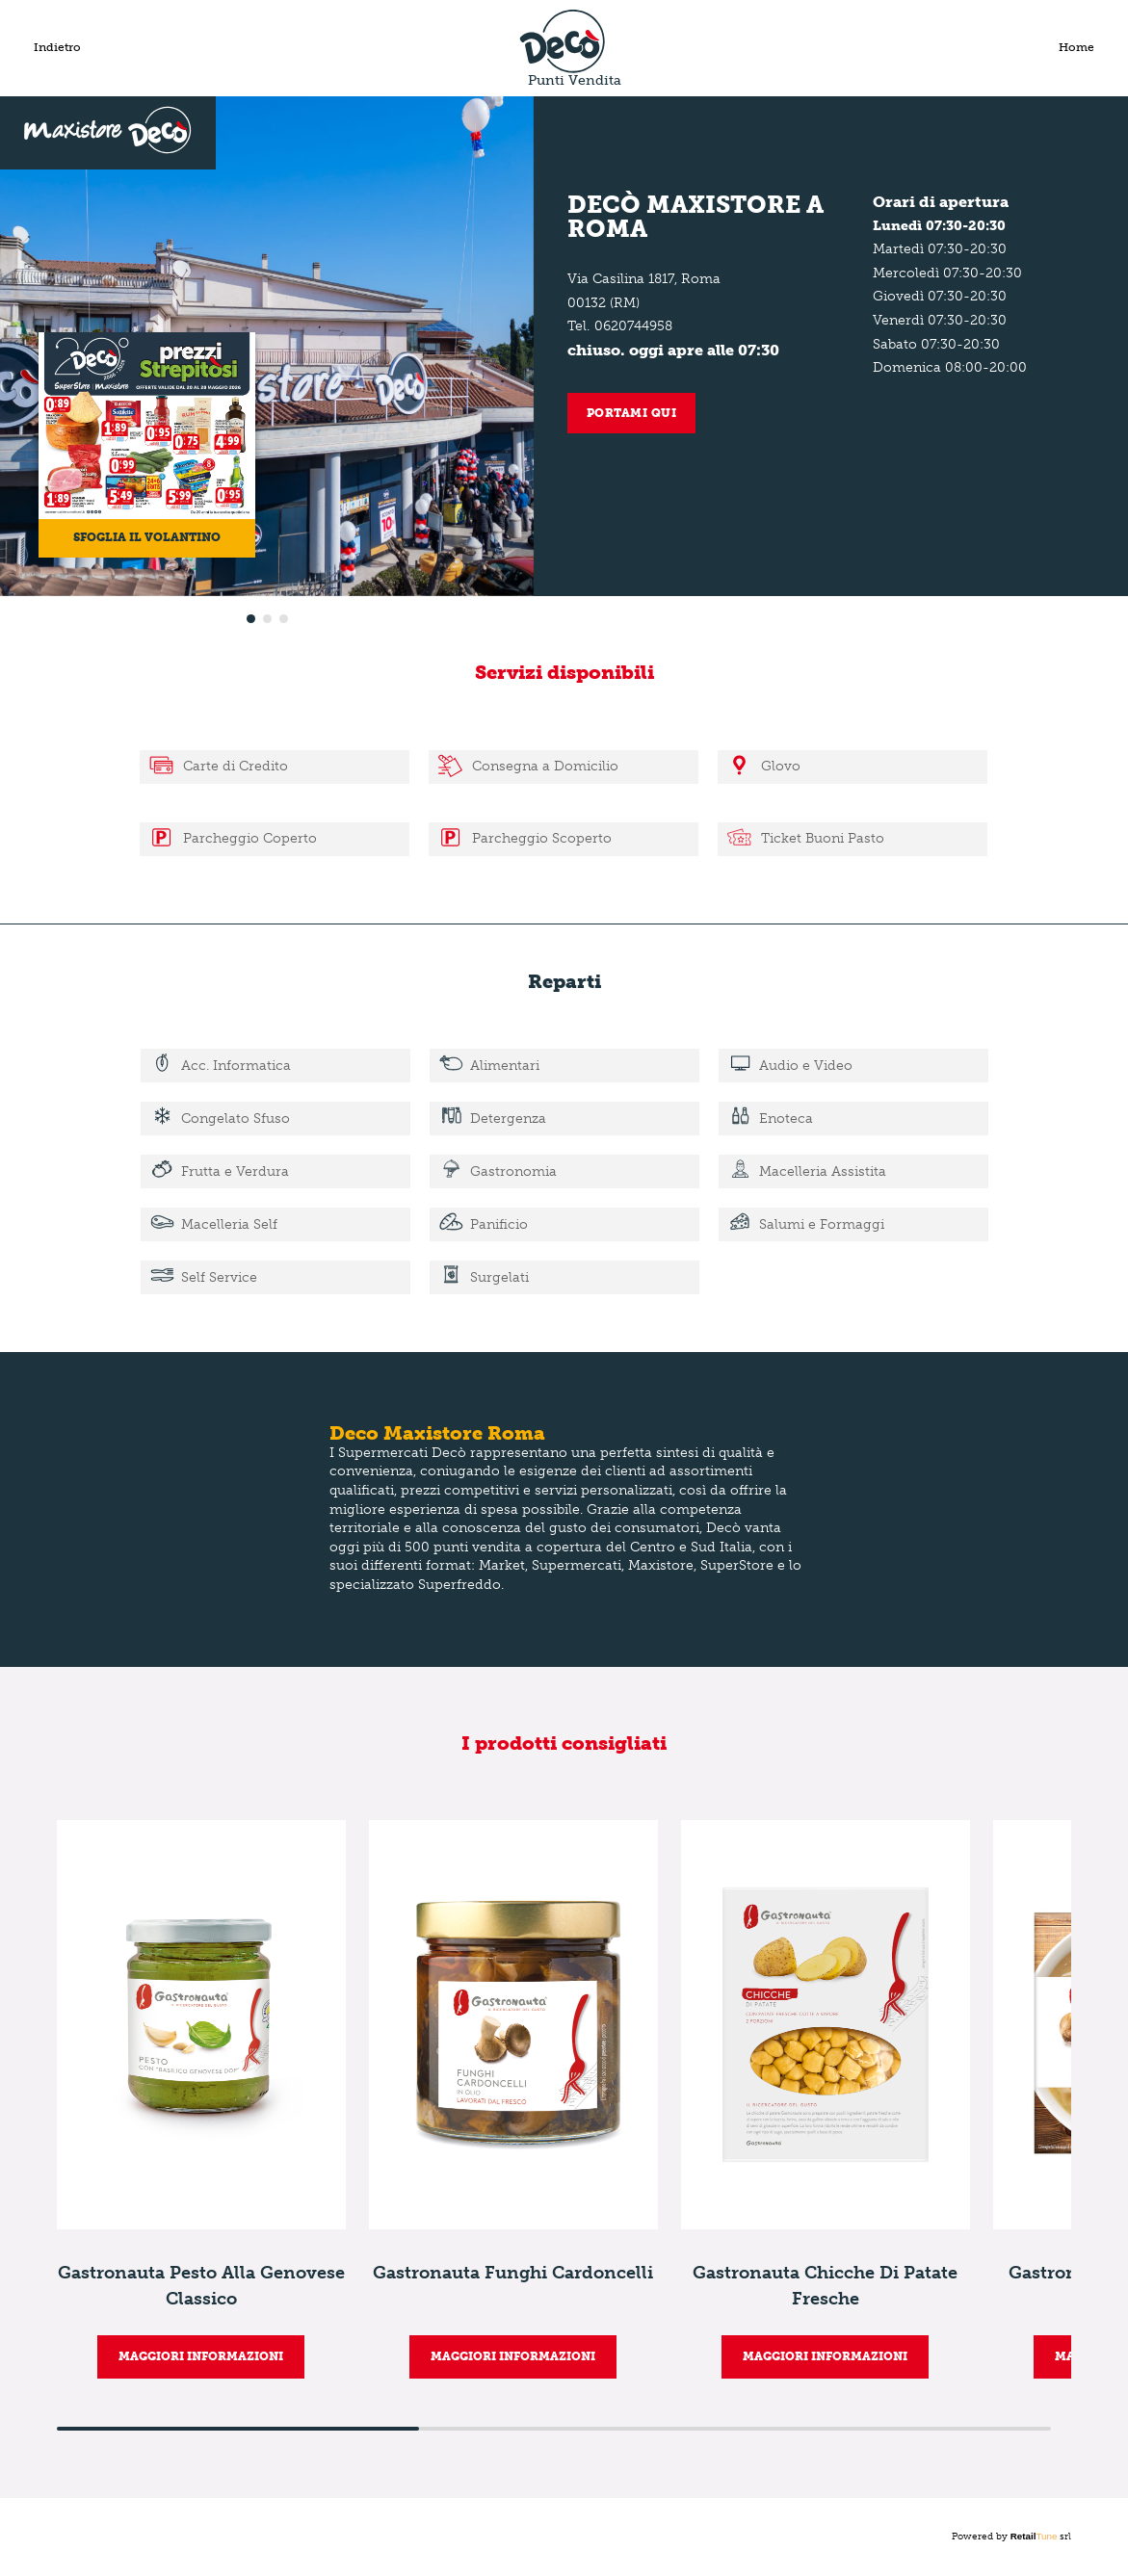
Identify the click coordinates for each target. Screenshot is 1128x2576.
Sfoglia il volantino (147, 537)
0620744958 (633, 326)
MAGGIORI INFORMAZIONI (200, 2356)
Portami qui (632, 413)
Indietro (57, 47)
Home (1076, 47)
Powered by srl (1012, 2536)
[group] (201, 2099)
